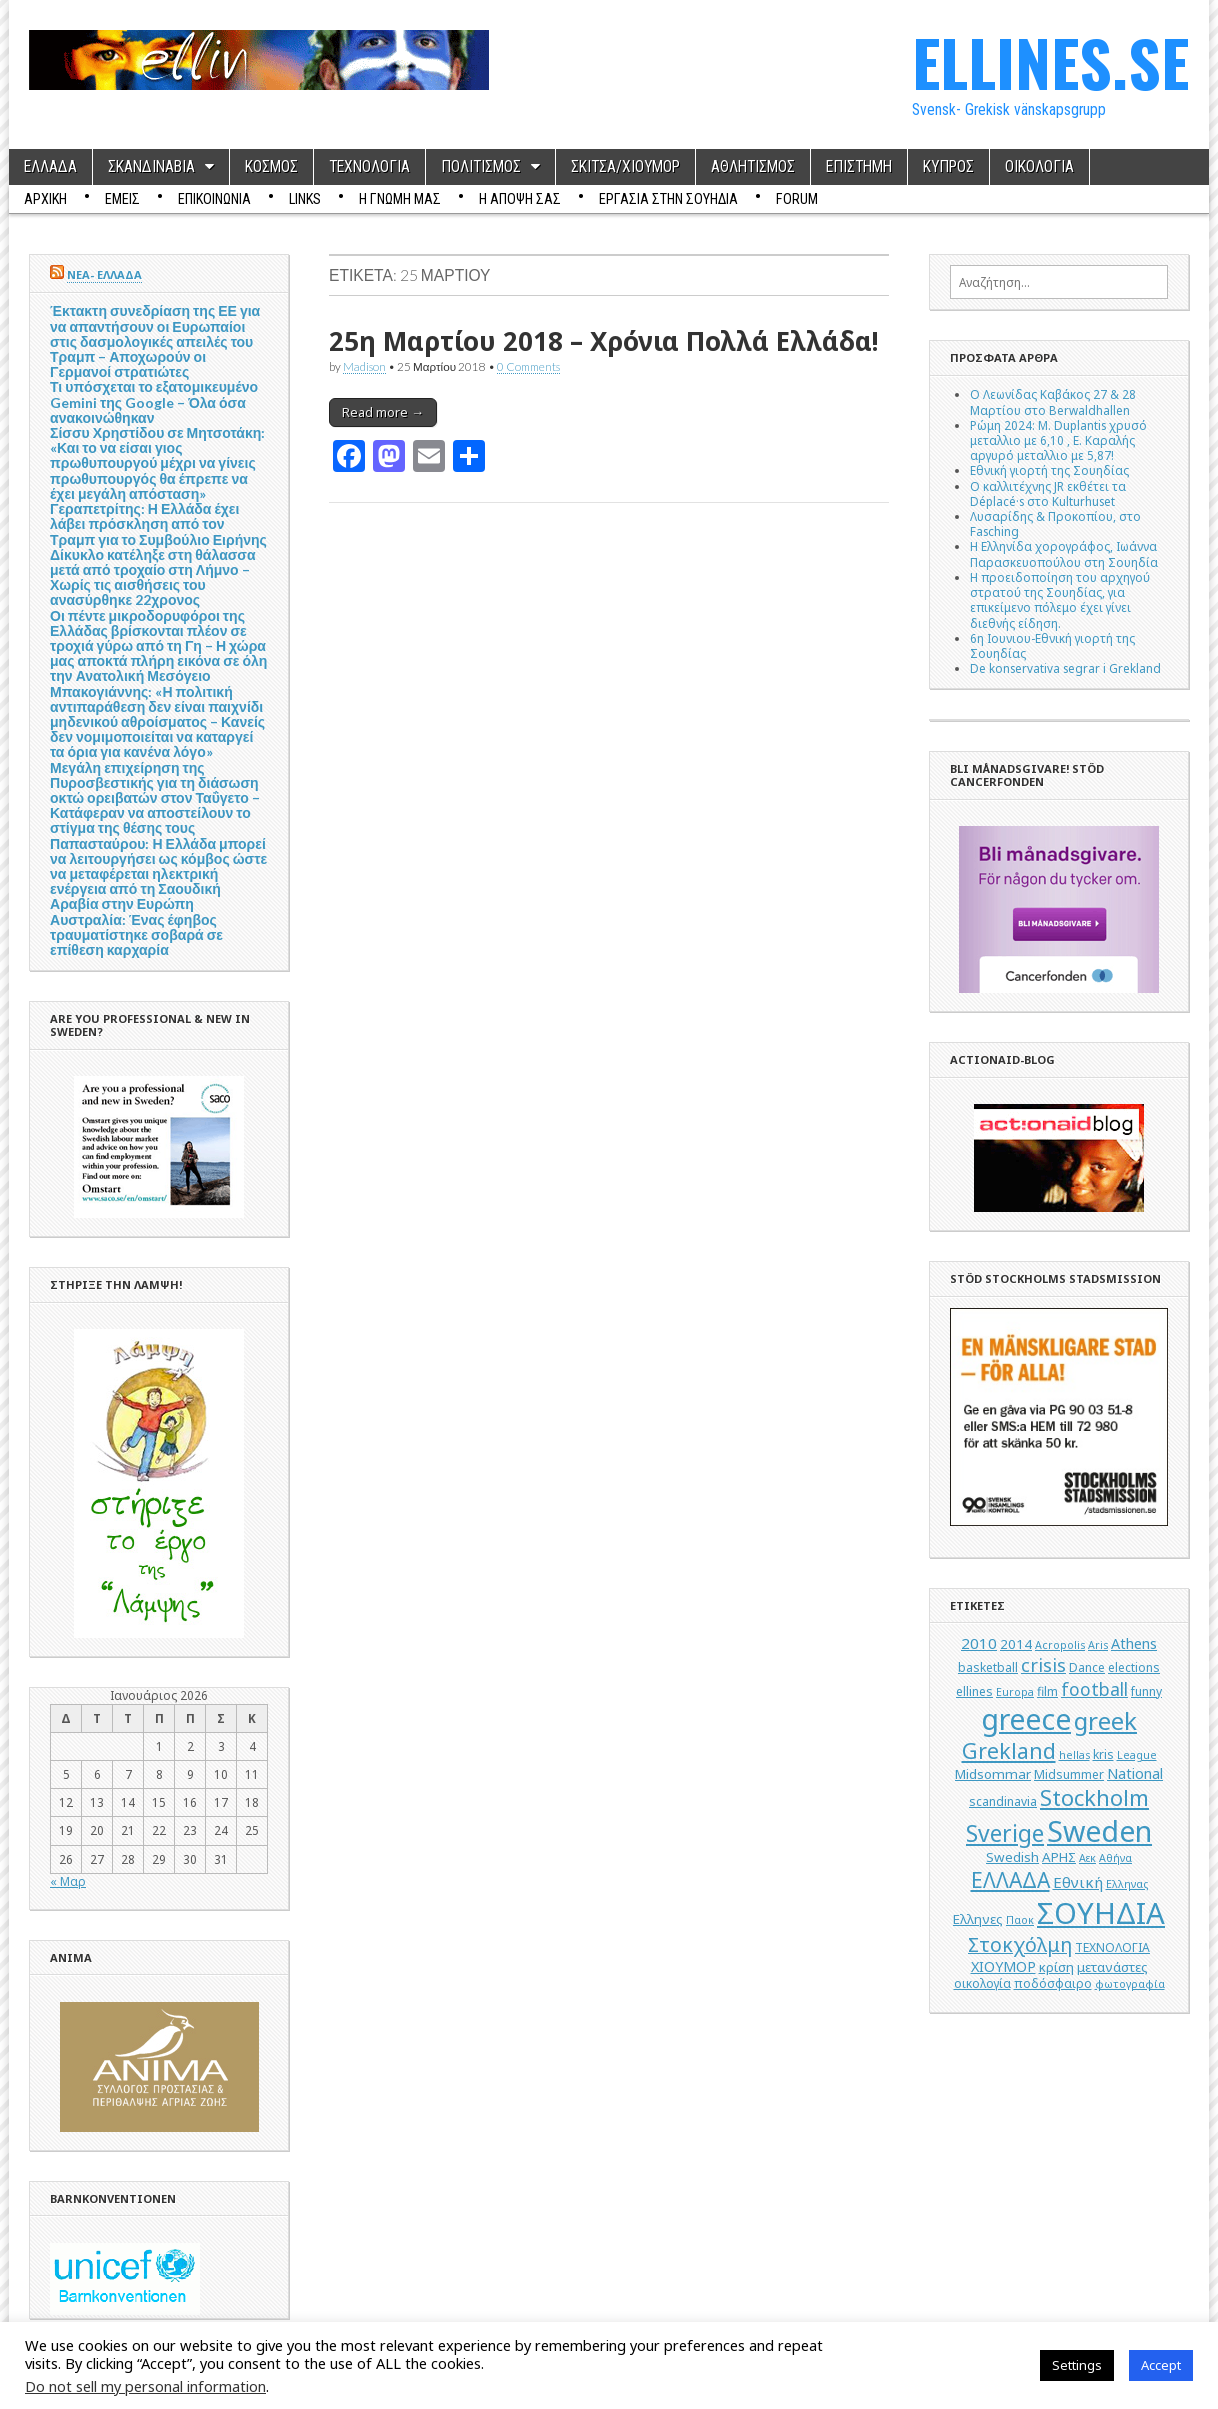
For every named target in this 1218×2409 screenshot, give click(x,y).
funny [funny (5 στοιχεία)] (1146, 1691)
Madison (364, 366)
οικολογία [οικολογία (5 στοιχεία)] (982, 1983)
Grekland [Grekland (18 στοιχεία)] (1009, 1750)
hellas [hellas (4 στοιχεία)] (1074, 1755)
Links (305, 199)
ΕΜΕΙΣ (122, 199)
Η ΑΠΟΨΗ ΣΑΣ (520, 199)
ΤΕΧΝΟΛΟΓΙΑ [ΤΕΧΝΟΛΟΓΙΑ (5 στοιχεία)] (1112, 1947)
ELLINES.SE (1050, 61)
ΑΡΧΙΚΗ (45, 199)
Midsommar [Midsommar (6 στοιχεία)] (993, 1774)
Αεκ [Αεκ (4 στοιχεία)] (1087, 1858)
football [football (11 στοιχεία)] (1094, 1689)
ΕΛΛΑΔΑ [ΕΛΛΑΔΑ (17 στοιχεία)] (1010, 1880)
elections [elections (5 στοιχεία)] (1134, 1667)
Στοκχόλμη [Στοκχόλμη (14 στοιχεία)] (1020, 1944)
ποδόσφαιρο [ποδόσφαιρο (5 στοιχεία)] (1053, 1983)
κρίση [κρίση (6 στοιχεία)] (1056, 1967)
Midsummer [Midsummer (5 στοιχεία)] (1069, 1774)
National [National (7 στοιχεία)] (1135, 1773)
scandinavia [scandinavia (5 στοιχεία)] (1003, 1801)
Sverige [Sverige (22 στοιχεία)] (1005, 1833)
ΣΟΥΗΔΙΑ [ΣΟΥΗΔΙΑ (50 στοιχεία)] (1101, 1913)
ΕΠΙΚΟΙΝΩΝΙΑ (214, 199)
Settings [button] (1077, 2365)
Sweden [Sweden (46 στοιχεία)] (1099, 1830)
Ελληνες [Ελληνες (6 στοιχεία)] (978, 1919)
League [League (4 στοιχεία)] (1137, 1755)
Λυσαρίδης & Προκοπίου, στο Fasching (1055, 523)
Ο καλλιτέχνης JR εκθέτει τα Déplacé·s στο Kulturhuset (1048, 493)
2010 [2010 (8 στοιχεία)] (979, 1643)
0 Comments (528, 366)
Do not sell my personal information (145, 2386)
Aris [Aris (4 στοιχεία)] (1098, 1645)
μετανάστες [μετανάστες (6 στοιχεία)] (1112, 1967)
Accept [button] (1161, 2365)
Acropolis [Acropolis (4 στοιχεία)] (1060, 1645)
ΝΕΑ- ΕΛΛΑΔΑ (104, 274)
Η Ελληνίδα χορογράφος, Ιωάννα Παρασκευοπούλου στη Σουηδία (1064, 553)
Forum (797, 199)
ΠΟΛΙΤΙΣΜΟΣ (481, 167)
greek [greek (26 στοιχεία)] (1105, 1720)
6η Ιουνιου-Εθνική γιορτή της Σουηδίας (1052, 645)
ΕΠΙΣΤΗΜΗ (859, 167)
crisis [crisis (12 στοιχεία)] (1043, 1665)
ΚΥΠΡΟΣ (948, 167)
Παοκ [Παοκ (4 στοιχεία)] (1020, 1920)
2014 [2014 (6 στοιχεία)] (1016, 1644)
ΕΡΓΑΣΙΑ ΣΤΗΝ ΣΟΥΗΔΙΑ (668, 199)
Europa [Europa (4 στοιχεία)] (1015, 1692)
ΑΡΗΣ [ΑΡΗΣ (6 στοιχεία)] (1059, 1857)
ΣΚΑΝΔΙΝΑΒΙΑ (151, 167)
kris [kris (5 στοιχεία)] (1103, 1754)
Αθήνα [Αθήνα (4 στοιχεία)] (1115, 1858)
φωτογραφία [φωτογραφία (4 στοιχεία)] (1130, 1984)
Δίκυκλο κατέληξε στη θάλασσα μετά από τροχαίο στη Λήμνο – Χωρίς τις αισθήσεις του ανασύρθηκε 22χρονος (153, 577)
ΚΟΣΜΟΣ (271, 167)
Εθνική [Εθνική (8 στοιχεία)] (1078, 1882)
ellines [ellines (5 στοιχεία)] (974, 1691)
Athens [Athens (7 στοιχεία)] (1134, 1643)
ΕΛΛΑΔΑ (50, 167)
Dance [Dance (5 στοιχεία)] (1087, 1667)
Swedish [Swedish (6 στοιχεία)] (1012, 1857)
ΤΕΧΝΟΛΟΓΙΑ (369, 167)
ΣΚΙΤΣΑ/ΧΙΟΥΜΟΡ (625, 167)
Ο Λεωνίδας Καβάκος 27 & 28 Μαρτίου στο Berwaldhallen (1053, 401)
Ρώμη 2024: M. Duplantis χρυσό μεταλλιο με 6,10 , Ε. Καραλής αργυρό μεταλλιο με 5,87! (1058, 440)
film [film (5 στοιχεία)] (1047, 1691)
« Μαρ (68, 1881)
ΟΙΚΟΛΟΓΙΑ (1039, 167)
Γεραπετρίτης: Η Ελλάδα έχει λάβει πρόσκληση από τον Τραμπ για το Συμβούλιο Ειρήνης (158, 523)
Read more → (383, 412)
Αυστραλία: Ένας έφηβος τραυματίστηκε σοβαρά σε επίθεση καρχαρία (136, 934)
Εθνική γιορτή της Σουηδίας (1049, 470)
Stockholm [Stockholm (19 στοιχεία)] (1094, 1797)
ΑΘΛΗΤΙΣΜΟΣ (753, 167)
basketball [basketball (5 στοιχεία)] (988, 1667)
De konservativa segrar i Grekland (1065, 668)
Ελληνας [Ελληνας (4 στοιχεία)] (1127, 1884)
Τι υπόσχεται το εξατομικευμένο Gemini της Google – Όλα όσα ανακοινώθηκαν (154, 401)
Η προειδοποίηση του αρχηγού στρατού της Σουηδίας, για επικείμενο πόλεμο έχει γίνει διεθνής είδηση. (1060, 600)
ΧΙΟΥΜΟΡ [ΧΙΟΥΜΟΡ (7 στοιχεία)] (1003, 1966)
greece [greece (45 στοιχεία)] (1026, 1719)
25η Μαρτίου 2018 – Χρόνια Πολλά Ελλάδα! (603, 341)
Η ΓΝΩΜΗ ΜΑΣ (400, 199)
